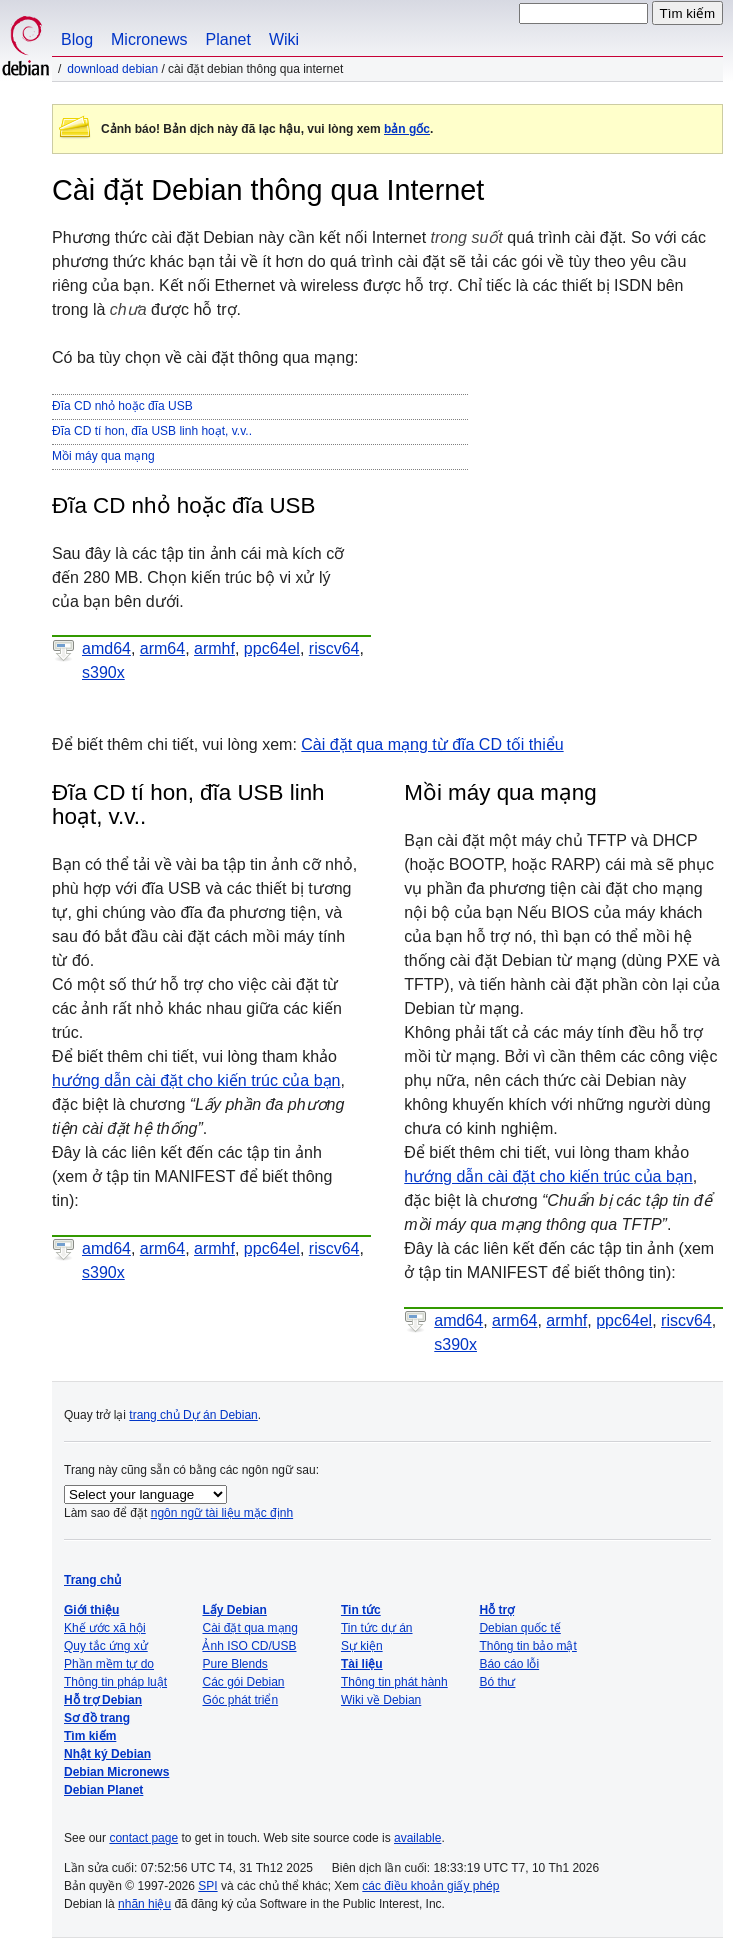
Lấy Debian (234, 1610)
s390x (103, 672)
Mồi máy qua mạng (103, 456)
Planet (228, 39)
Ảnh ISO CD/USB (249, 1646)
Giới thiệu (91, 1610)
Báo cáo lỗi (509, 1664)
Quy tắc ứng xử (106, 1646)
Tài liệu (362, 1664)
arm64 (162, 648)
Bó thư (497, 1682)
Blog (77, 39)
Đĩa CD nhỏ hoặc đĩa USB (122, 406)
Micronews (149, 39)
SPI (207, 1886)
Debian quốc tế (519, 1628)
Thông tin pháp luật (115, 1682)
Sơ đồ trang (97, 1718)
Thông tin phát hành (394, 1682)
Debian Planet (103, 1790)
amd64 (106, 648)
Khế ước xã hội (105, 1628)
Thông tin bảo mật (527, 1646)
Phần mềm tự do (109, 1664)
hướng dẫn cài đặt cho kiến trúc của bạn (196, 1080)
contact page (143, 1838)
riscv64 (334, 648)
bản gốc (407, 129)
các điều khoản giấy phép (430, 1886)
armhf (214, 648)
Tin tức (361, 1610)
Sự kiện (362, 1646)
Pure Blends (234, 1664)
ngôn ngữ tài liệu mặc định (222, 1513)
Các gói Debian (243, 1682)
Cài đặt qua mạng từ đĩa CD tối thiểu (432, 744)
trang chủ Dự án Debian (193, 1415)
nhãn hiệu (144, 1904)
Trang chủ (92, 1580)
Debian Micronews (116, 1772)
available (417, 1838)
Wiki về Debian (381, 1700)
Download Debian (112, 69)
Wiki (284, 39)
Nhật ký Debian (107, 1754)
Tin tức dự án (377, 1628)
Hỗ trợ (496, 1610)
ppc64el (272, 648)
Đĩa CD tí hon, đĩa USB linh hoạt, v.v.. (152, 431)
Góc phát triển (240, 1700)
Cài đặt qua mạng (249, 1628)
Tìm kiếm (90, 1736)
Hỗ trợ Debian (103, 1700)
